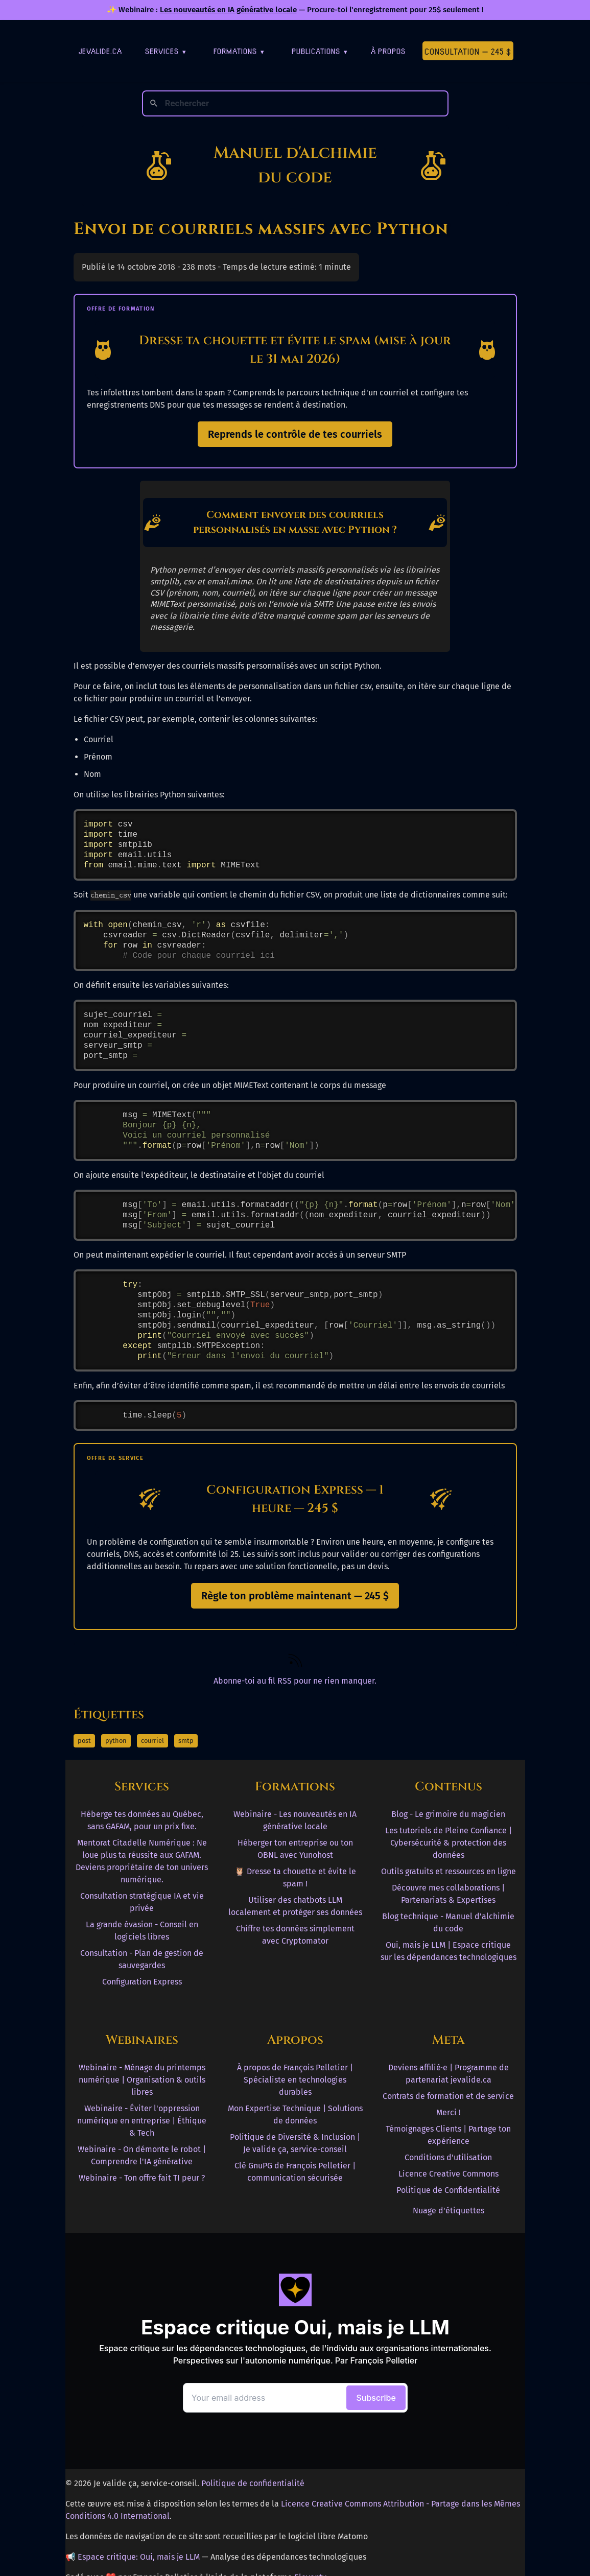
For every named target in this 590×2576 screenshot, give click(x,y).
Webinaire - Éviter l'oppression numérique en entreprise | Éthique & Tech (141, 2121)
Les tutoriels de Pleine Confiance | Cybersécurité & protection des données (448, 1843)
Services (165, 50)
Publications (320, 50)
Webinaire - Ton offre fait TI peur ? (142, 2178)
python (116, 1740)
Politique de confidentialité (252, 2483)
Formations (239, 50)
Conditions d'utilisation (448, 2157)
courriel (152, 1740)
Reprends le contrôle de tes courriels (295, 434)
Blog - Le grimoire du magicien (448, 1814)
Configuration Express (142, 1982)
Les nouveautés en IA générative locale (228, 9)
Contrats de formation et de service (448, 2096)
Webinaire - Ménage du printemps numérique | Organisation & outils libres (142, 2080)
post (84, 1740)
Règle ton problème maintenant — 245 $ (295, 1596)
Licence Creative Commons (448, 2174)
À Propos (388, 50)
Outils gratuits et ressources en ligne (448, 1871)
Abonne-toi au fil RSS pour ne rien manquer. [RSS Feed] (295, 1681)
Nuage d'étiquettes (448, 2210)
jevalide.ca (100, 50)
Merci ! (448, 2112)
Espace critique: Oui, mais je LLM (139, 2557)
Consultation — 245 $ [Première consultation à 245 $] (467, 51)
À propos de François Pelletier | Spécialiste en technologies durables (295, 2080)
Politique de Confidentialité (448, 2190)
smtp (186, 1740)
